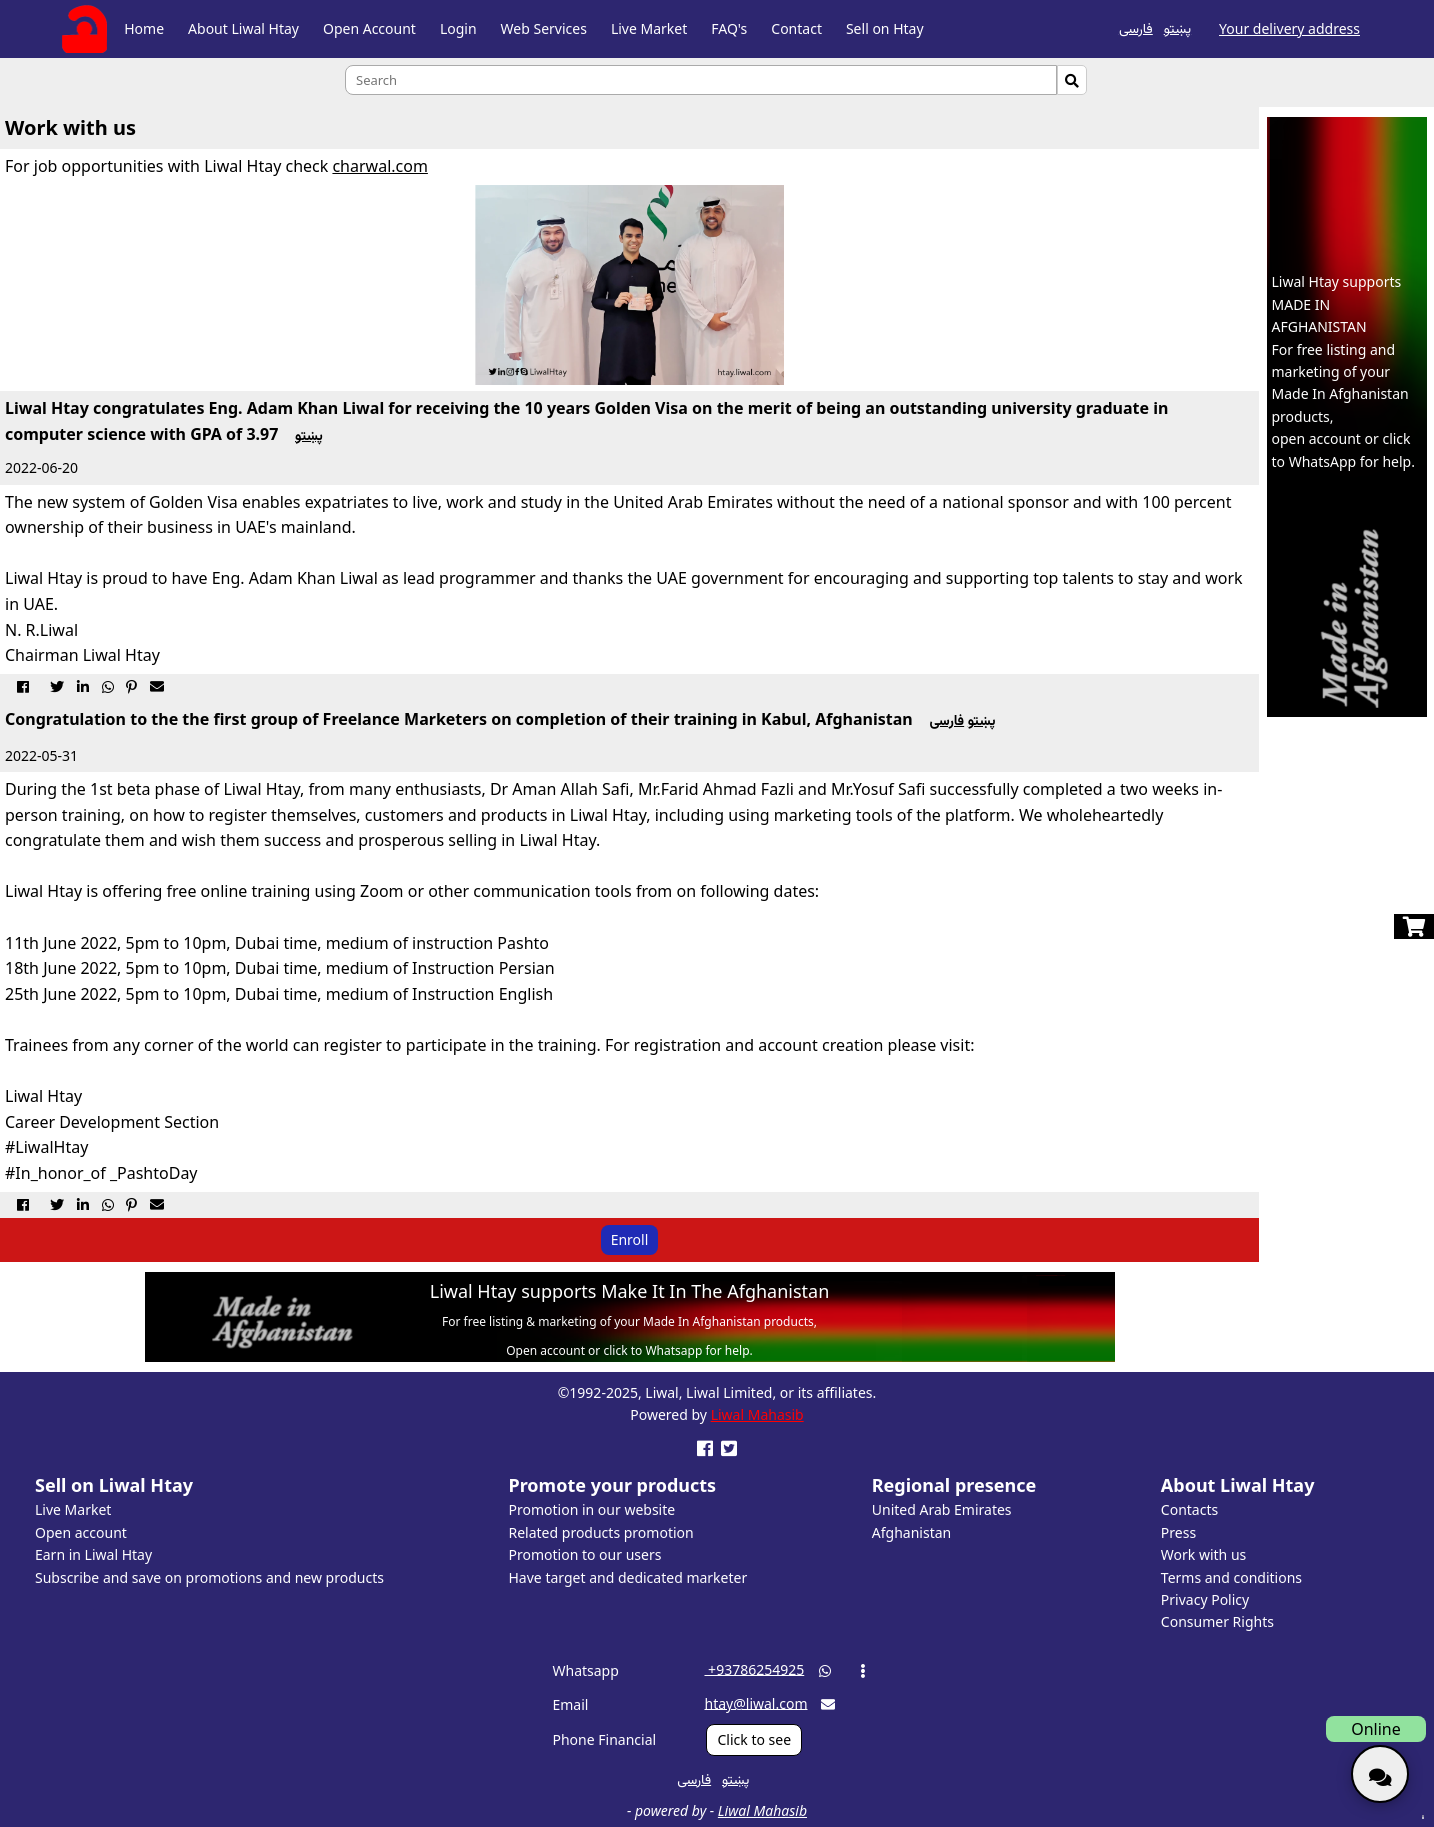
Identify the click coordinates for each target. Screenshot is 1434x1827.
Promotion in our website (592, 1509)
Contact (796, 28)
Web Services (544, 28)
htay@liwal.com (755, 1702)
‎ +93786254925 (754, 1668)
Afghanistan (911, 1532)
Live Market (649, 28)
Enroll (630, 1239)
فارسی (1136, 27)
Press (1178, 1532)
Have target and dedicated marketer (628, 1577)
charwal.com (379, 166)
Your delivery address (1289, 28)
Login (458, 28)
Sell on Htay (885, 28)
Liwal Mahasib (757, 1414)
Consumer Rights (1217, 1621)
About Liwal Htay (243, 28)
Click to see (754, 1739)
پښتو (1177, 27)
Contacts (1189, 1509)
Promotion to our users (585, 1554)
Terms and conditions (1231, 1577)
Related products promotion (601, 1532)
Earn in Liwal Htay (93, 1554)
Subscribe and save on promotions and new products (209, 1577)
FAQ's (729, 28)
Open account (81, 1532)
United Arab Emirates (942, 1509)
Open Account (369, 28)
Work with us (1203, 1554)
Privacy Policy (1205, 1599)
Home (144, 28)
